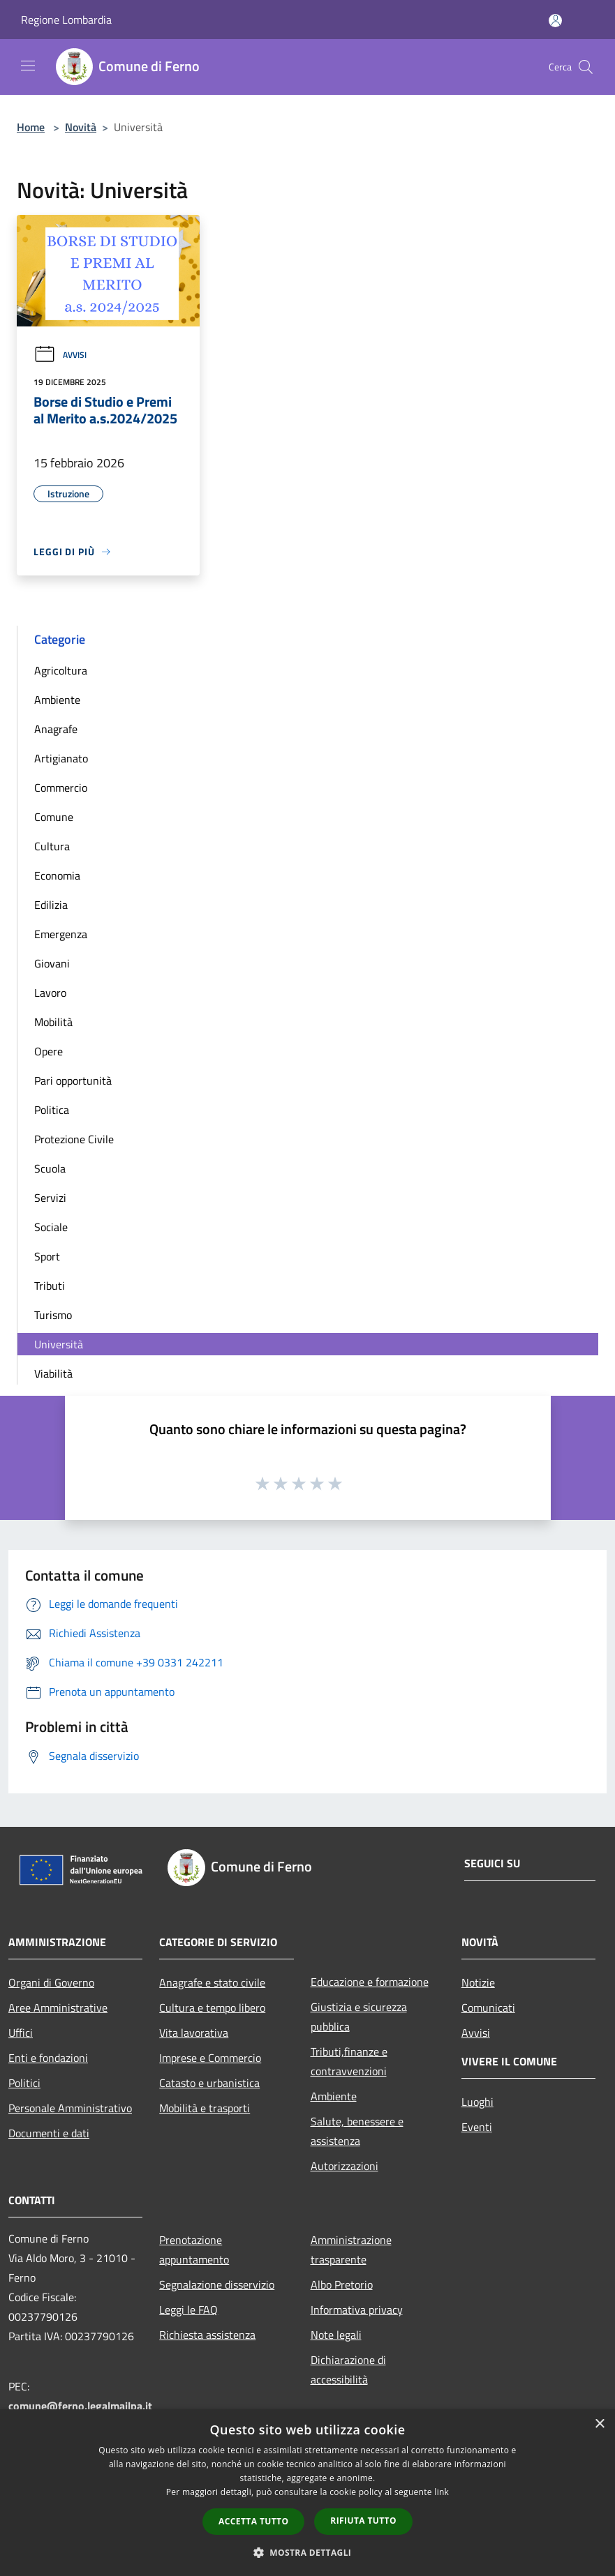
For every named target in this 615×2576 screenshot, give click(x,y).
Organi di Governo (51, 1982)
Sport (47, 1256)
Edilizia (51, 904)
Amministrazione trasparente (351, 2249)
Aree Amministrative (58, 2007)
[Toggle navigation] (28, 65)
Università (58, 1344)
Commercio (60, 787)
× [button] (599, 2424)
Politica (51, 1109)
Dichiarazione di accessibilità (348, 2369)
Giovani (52, 963)
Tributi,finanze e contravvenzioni (349, 2061)
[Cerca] (585, 67)
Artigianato (61, 758)
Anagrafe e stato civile (212, 1982)
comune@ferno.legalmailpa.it (80, 2405)
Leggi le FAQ (188, 2309)
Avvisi (60, 354)
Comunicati (488, 2007)
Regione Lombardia (66, 19)
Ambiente (57, 699)
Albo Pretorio (342, 2284)
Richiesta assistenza (207, 2334)
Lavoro (50, 992)
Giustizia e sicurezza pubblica (359, 2016)
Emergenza (60, 934)
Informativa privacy (357, 2309)
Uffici (20, 2032)
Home (31, 127)
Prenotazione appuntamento (194, 2249)
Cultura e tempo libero (212, 2007)
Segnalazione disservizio (216, 2284)
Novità (80, 127)
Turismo (53, 1314)
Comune (53, 816)
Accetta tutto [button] (253, 2521)
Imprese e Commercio (210, 2057)
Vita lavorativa (193, 2032)
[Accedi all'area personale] (555, 20)
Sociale (51, 1227)
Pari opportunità (73, 1080)
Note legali (336, 2334)
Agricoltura (60, 670)
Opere (48, 1051)
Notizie (478, 1982)
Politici (24, 2082)
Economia (57, 875)
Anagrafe (55, 729)
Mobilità (53, 1022)
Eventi (476, 2126)
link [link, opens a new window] (441, 2492)
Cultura (52, 846)
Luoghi (477, 2101)
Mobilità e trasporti (204, 2108)
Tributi (49, 1285)
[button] (308, 2552)
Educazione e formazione (370, 1981)
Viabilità (53, 1373)
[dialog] (307, 2492)
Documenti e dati (48, 2133)
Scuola (50, 1168)
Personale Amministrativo (70, 2108)
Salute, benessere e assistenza (357, 2131)
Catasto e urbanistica (209, 2082)
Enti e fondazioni (48, 2057)
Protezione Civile (74, 1139)
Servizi (50, 1197)
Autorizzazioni (344, 2165)
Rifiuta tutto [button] (363, 2520)
